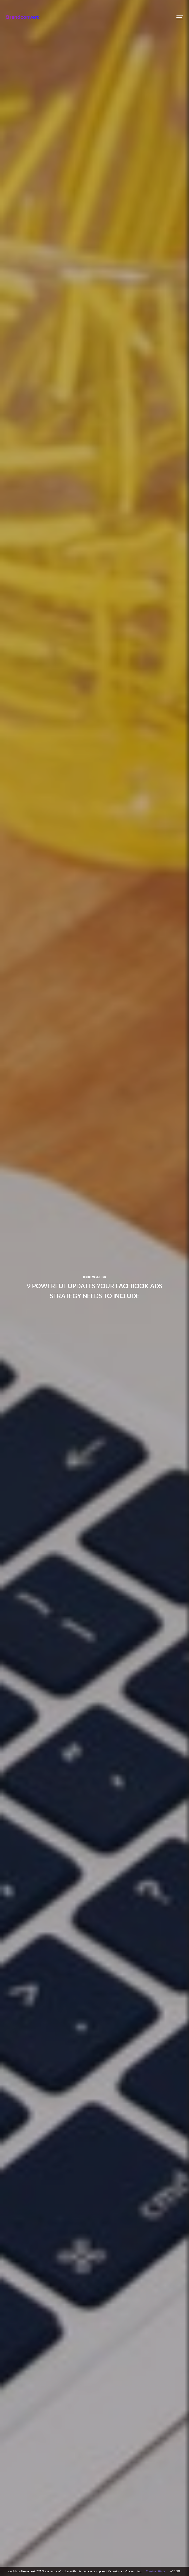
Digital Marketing (94, 1277)
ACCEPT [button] (175, 2571)
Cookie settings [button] (156, 2571)
